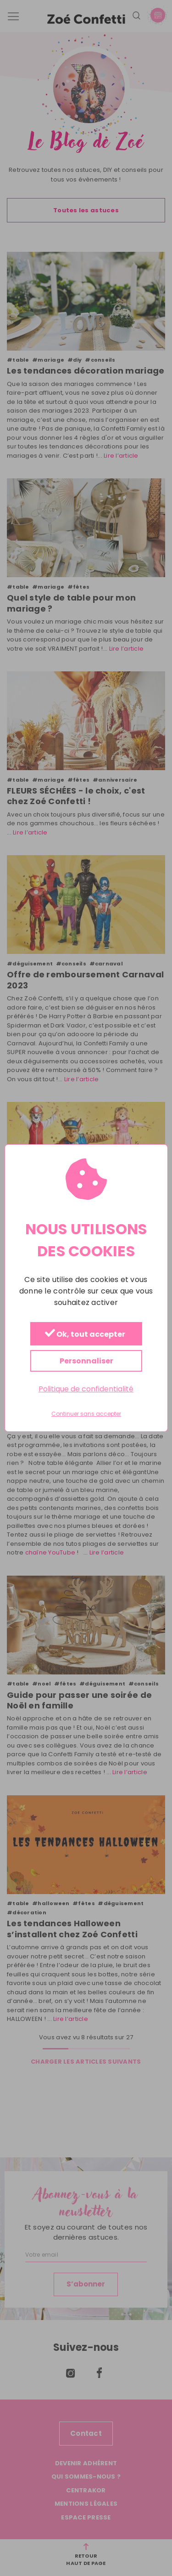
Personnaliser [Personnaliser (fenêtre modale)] (86, 1361)
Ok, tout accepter (84, 1334)
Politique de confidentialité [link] (86, 1389)
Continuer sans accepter (86, 1414)
